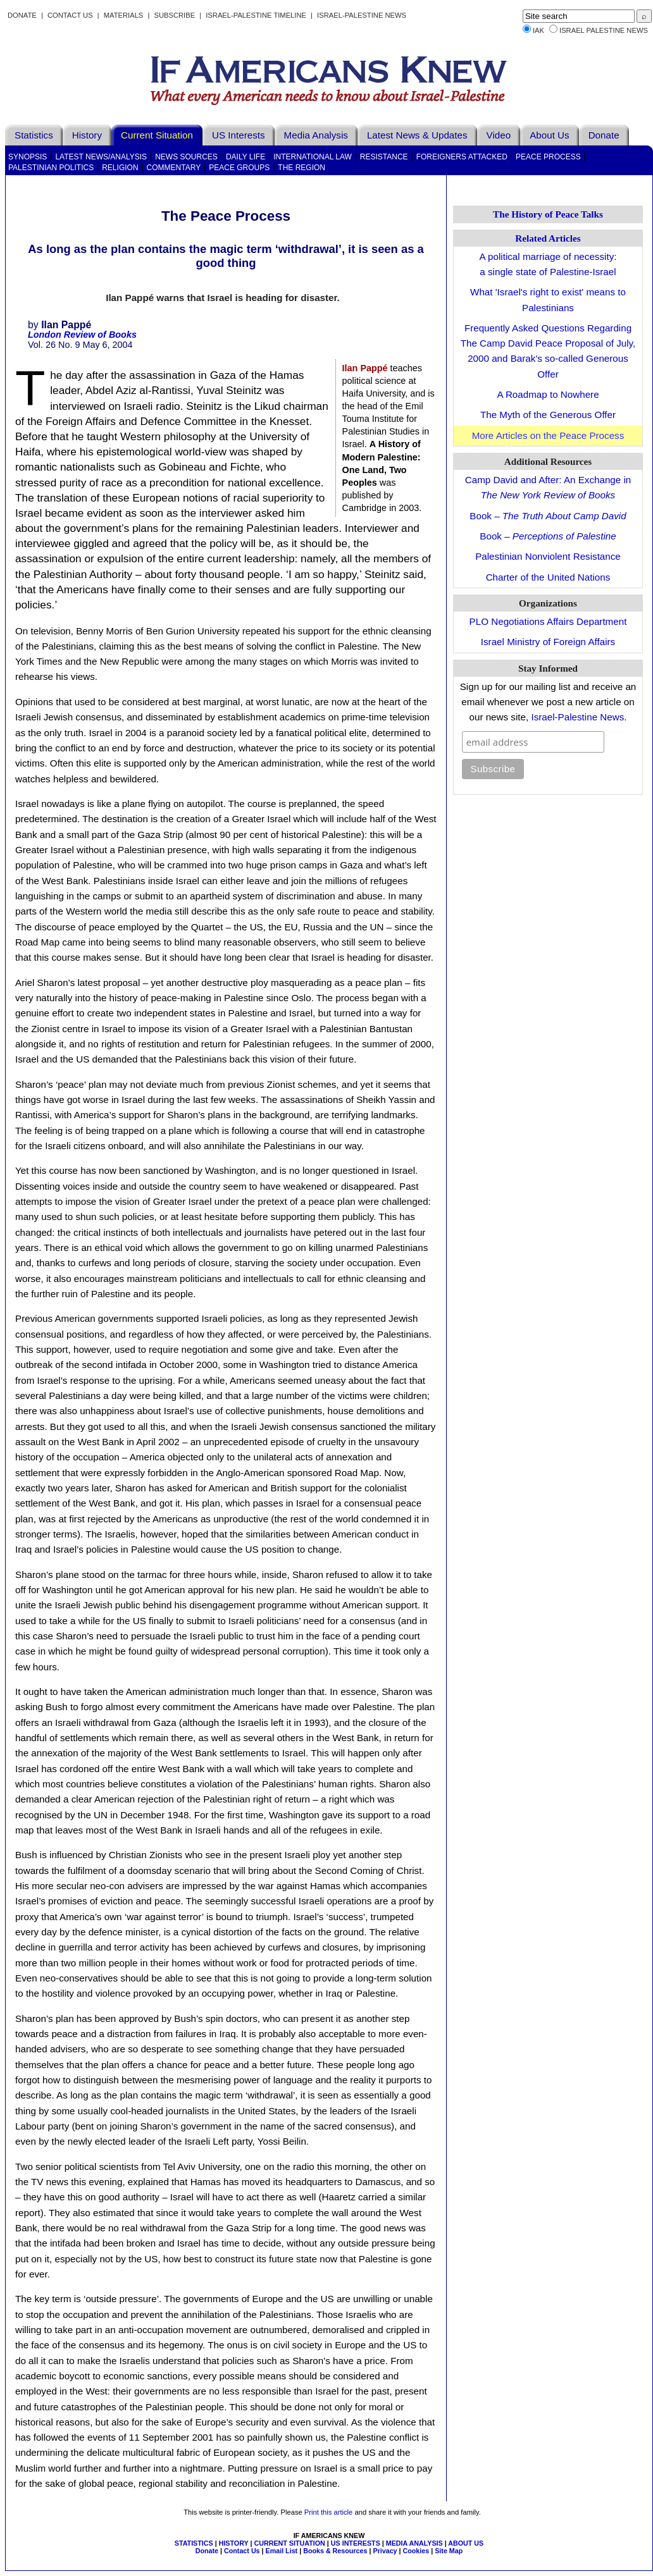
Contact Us (70, 15)
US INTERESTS (355, 2543)
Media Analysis (316, 135)
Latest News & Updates (417, 135)
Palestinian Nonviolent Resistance (548, 556)
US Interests (238, 135)
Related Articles (547, 238)
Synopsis (27, 156)
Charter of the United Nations (548, 577)
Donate (22, 15)
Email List (282, 2550)
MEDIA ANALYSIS (414, 2543)
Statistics (34, 135)
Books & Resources (335, 2550)
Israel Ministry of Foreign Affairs (548, 641)
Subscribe (174, 15)
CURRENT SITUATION (289, 2543)
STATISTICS (194, 2543)
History (87, 135)
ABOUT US (465, 2543)
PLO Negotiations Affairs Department (548, 621)
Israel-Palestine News (361, 15)
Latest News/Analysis (101, 156)
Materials (124, 15)
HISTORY (234, 2543)
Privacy (385, 2550)
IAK (538, 30)
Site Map (449, 2550)
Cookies (416, 2550)
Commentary (174, 167)
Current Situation (157, 135)
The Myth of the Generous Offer (548, 414)
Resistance (384, 156)
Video (499, 135)
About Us (549, 135)
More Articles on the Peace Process (548, 435)
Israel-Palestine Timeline (257, 15)
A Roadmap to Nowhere (548, 394)
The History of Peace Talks (548, 214)
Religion (120, 167)
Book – (548, 515)
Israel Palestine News (603, 30)
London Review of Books (82, 335)
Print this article (328, 2512)
